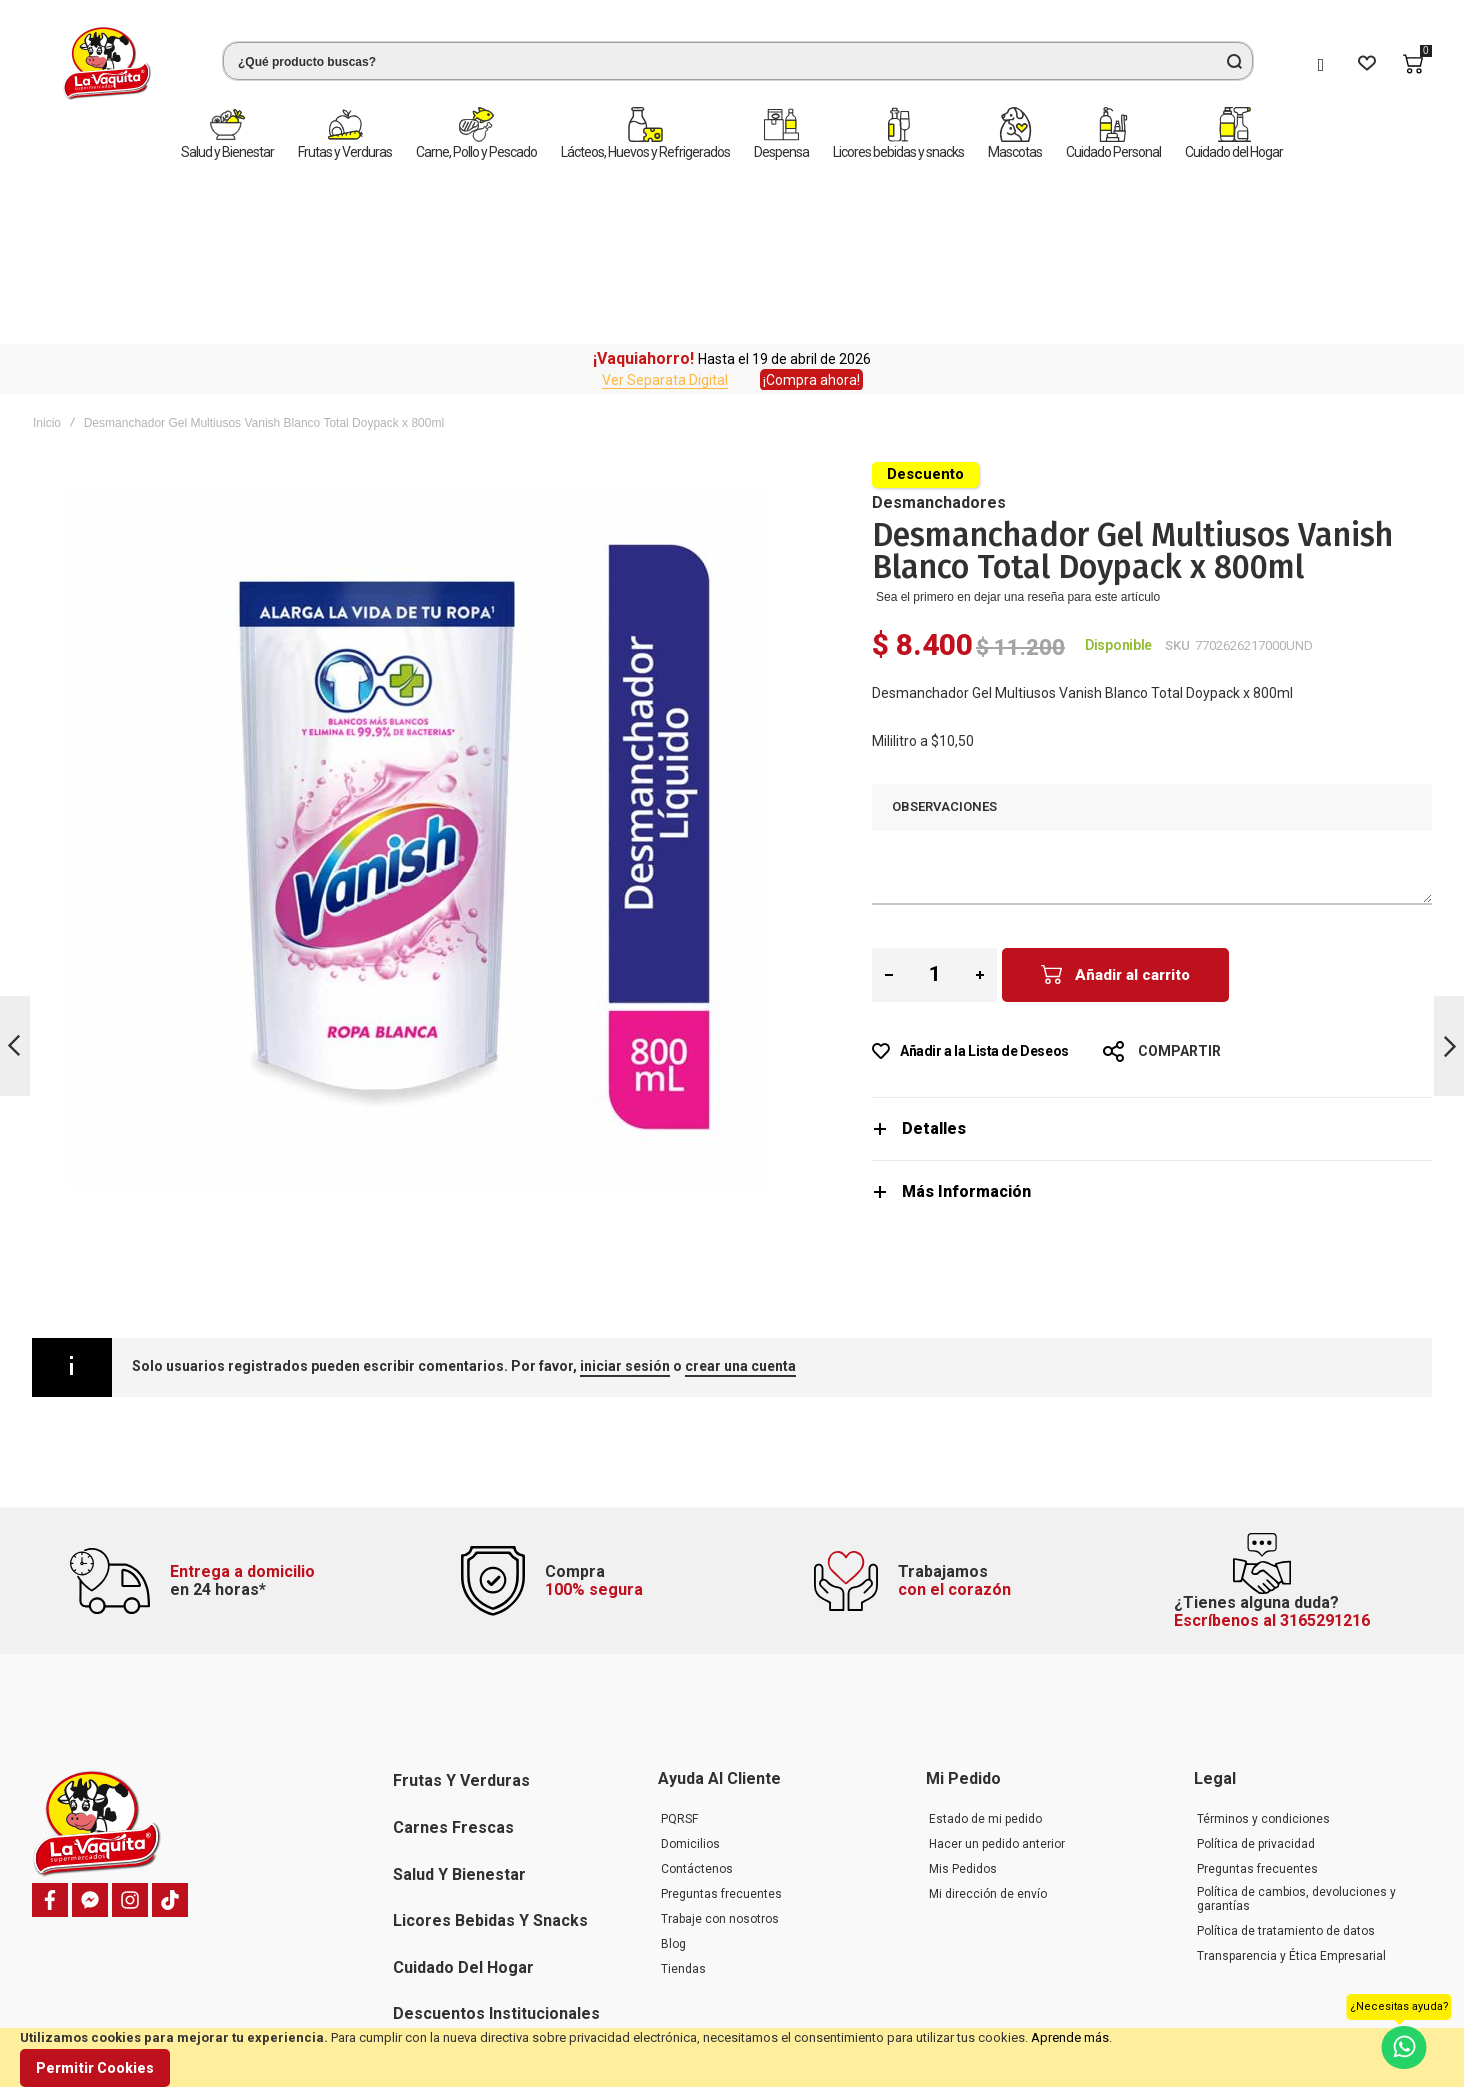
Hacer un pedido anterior (997, 1687)
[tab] (1152, 951)
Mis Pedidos (963, 1712)
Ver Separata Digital (665, 203)
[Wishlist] (1367, 64)
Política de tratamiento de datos (1286, 1774)
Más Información (966, 1014)
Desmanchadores (939, 325)
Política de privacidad (1256, 1687)
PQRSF (679, 1662)
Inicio (47, 246)
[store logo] (107, 63)
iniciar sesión (625, 1189)
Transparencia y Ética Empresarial (1291, 1799)
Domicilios (690, 1687)
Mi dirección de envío (988, 1737)
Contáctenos (697, 1712)
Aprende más (1070, 2037)
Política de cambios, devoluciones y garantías (1296, 1742)
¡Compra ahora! (811, 203)
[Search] (1234, 61)
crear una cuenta (740, 1189)
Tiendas (683, 1812)
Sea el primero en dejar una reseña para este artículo (1018, 420)
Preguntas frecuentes (721, 1737)
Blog (673, 1787)
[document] (732, 2057)
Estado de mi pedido (985, 1662)
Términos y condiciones (1263, 1662)
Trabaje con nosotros (720, 1762)
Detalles (934, 951)
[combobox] (738, 61)
